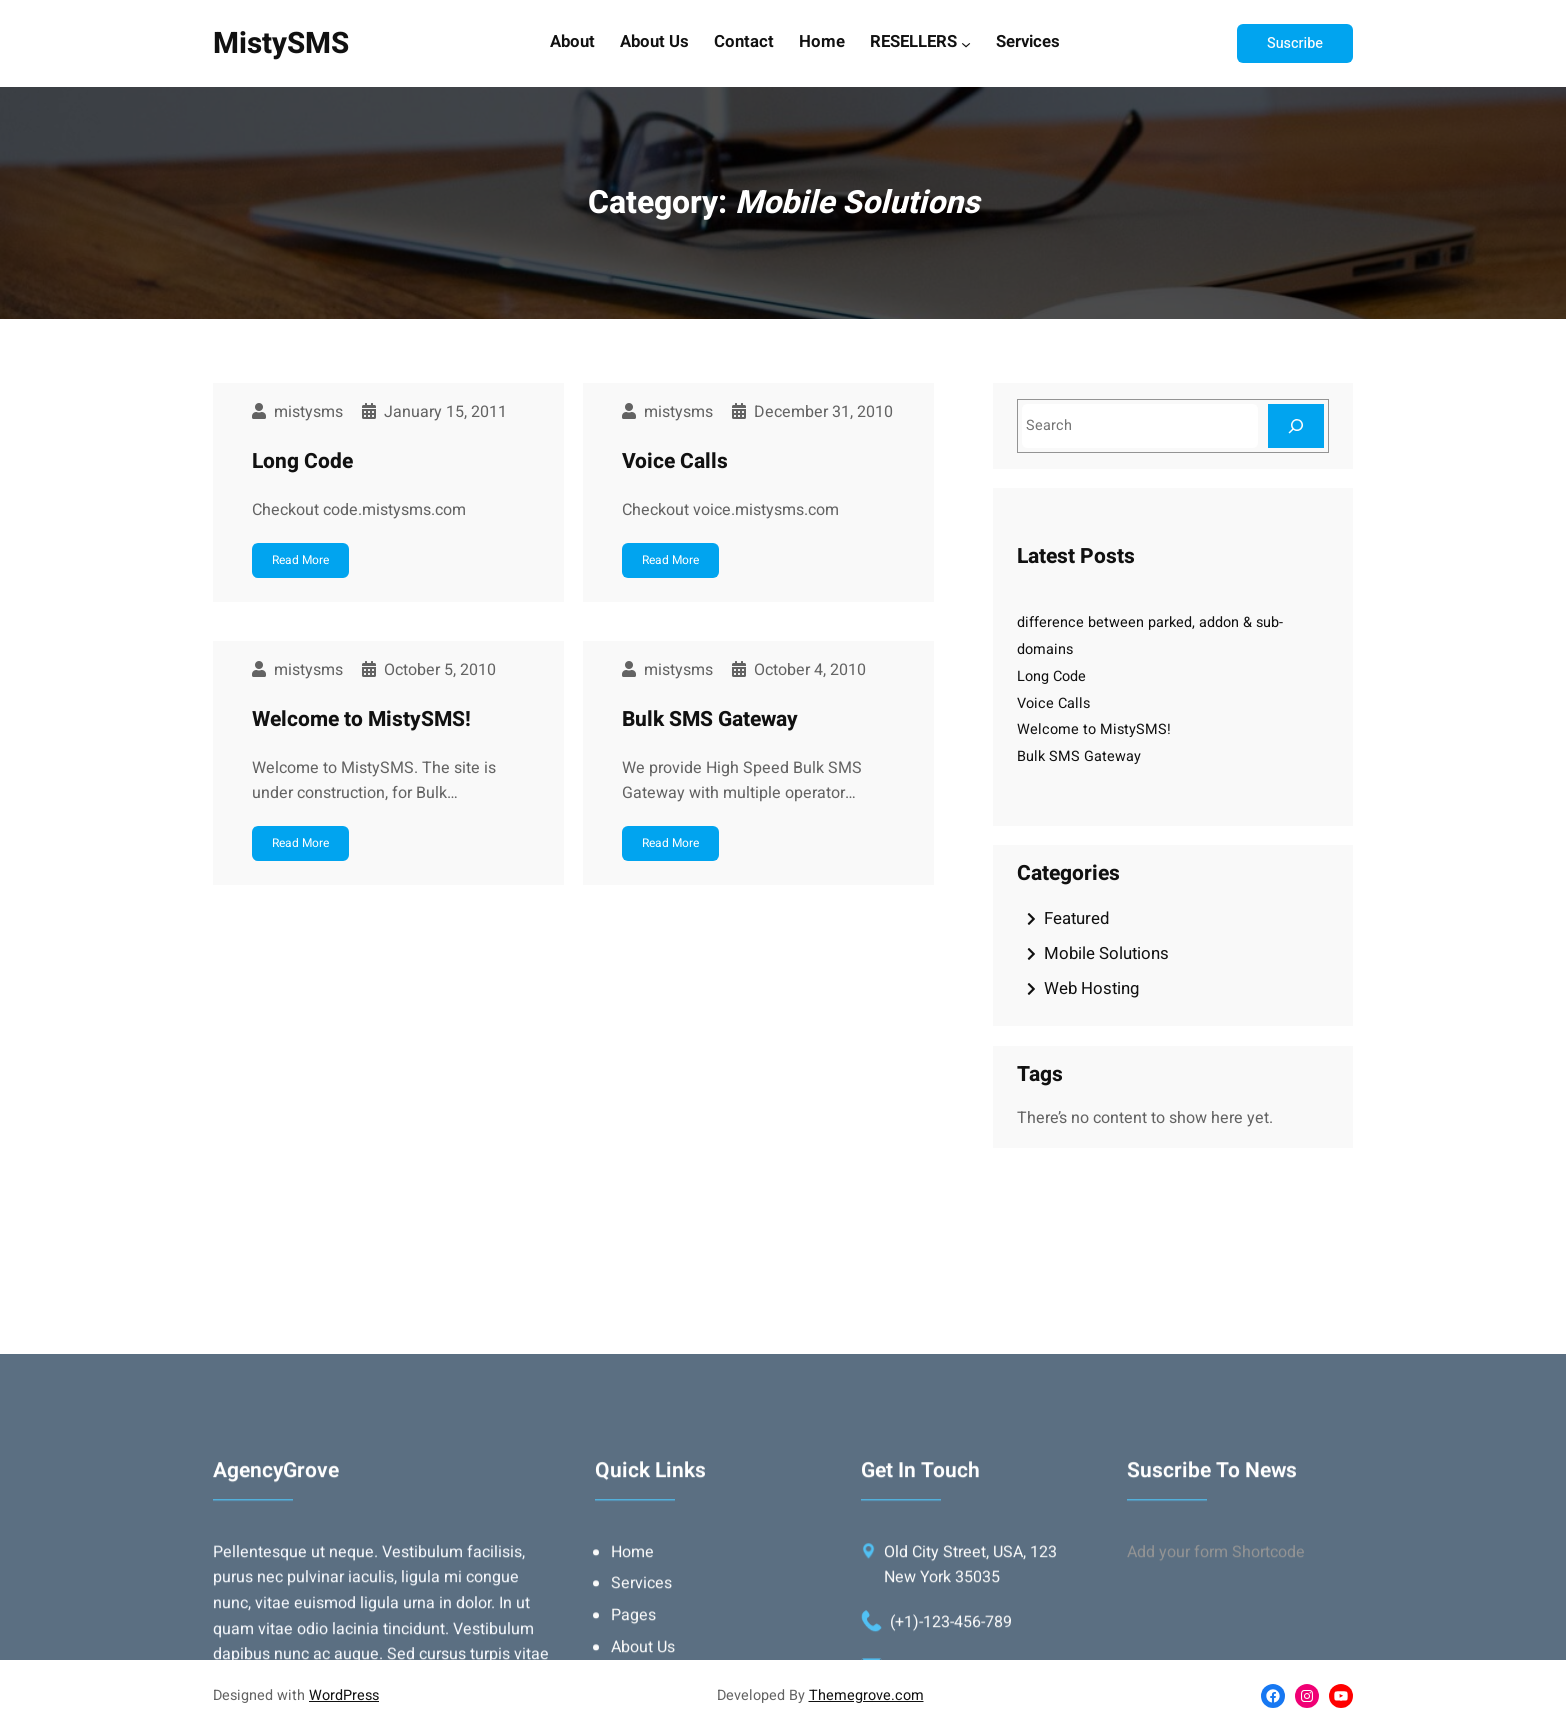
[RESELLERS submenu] (966, 44)
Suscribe (1295, 43)
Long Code (302, 461)
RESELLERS (913, 43)
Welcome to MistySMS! (361, 719)
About (572, 43)
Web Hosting (1091, 988)
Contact (744, 43)
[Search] (1296, 425)
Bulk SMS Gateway (710, 719)
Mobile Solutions (1106, 953)
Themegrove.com (866, 1695)
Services (1028, 43)
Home (822, 43)
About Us (654, 43)
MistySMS (281, 43)
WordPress (344, 1695)
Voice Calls (675, 461)
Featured (1076, 918)
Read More (300, 560)
